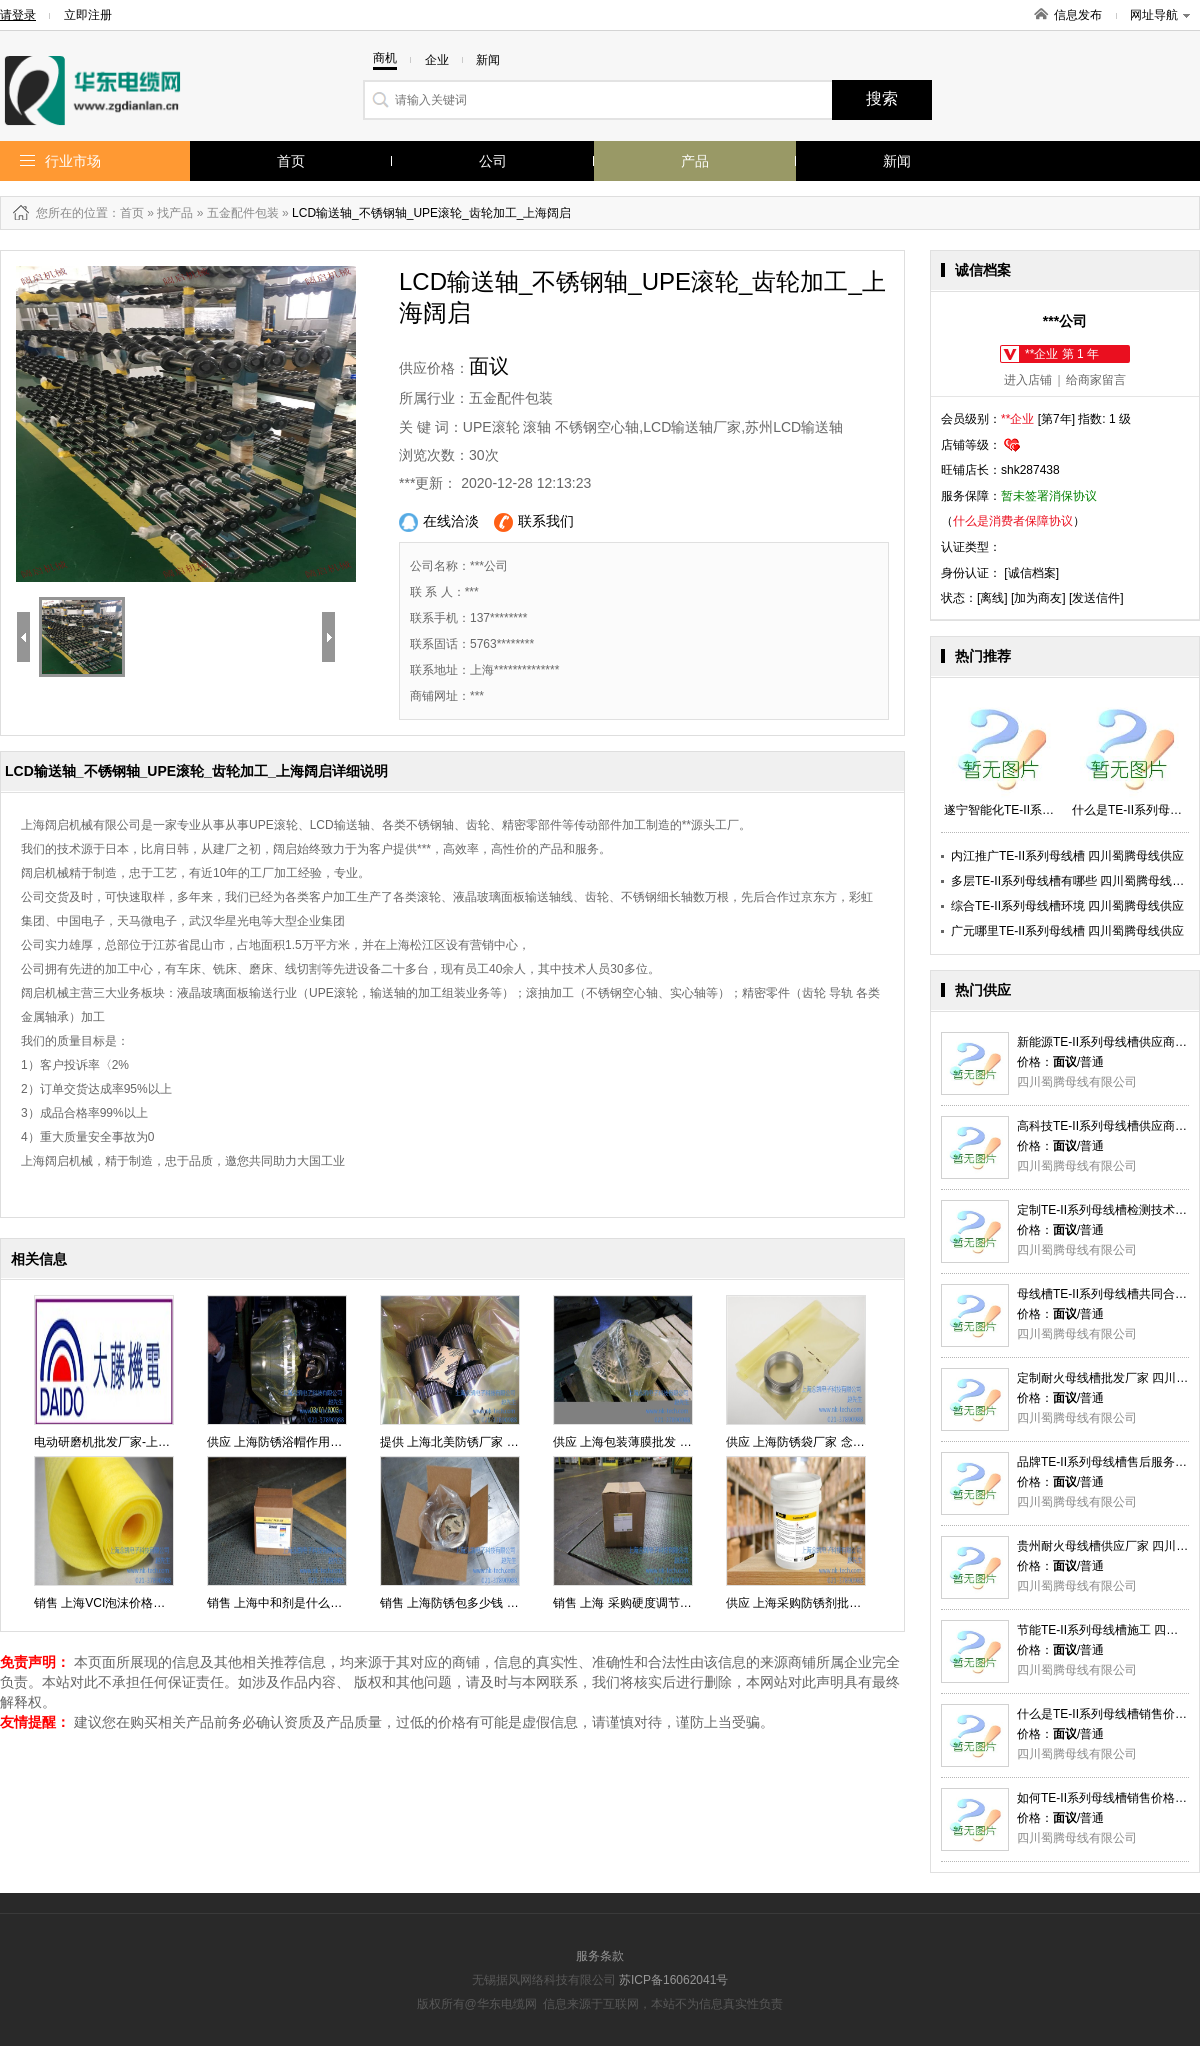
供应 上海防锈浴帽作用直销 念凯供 (300, 1442)
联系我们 (534, 522)
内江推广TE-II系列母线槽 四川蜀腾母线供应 (1067, 856)
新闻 (897, 161)
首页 (291, 161)
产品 (695, 161)
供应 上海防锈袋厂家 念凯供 (801, 1442)
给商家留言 (1096, 380)
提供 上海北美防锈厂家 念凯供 (461, 1442)
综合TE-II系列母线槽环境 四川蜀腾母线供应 (1067, 906)
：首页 (126, 213)
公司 (493, 161)
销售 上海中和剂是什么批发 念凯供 (300, 1603)
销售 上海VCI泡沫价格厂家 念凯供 (125, 1603)
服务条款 (600, 1956)
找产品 (175, 213)
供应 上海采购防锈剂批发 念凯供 (813, 1603)
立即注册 (88, 15)
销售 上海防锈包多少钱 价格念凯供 (473, 1603)
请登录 (18, 15)
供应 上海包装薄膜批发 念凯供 (634, 1442)
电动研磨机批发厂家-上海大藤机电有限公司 (150, 1442)
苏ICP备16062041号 (673, 1980)
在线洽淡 (439, 522)
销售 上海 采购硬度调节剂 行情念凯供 (654, 1603)
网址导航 (1160, 15)
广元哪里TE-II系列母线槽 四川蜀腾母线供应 (1067, 931)
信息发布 (1078, 15)
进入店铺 (1028, 380)
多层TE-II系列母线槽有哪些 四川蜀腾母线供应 (1073, 881)
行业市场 (73, 161)
